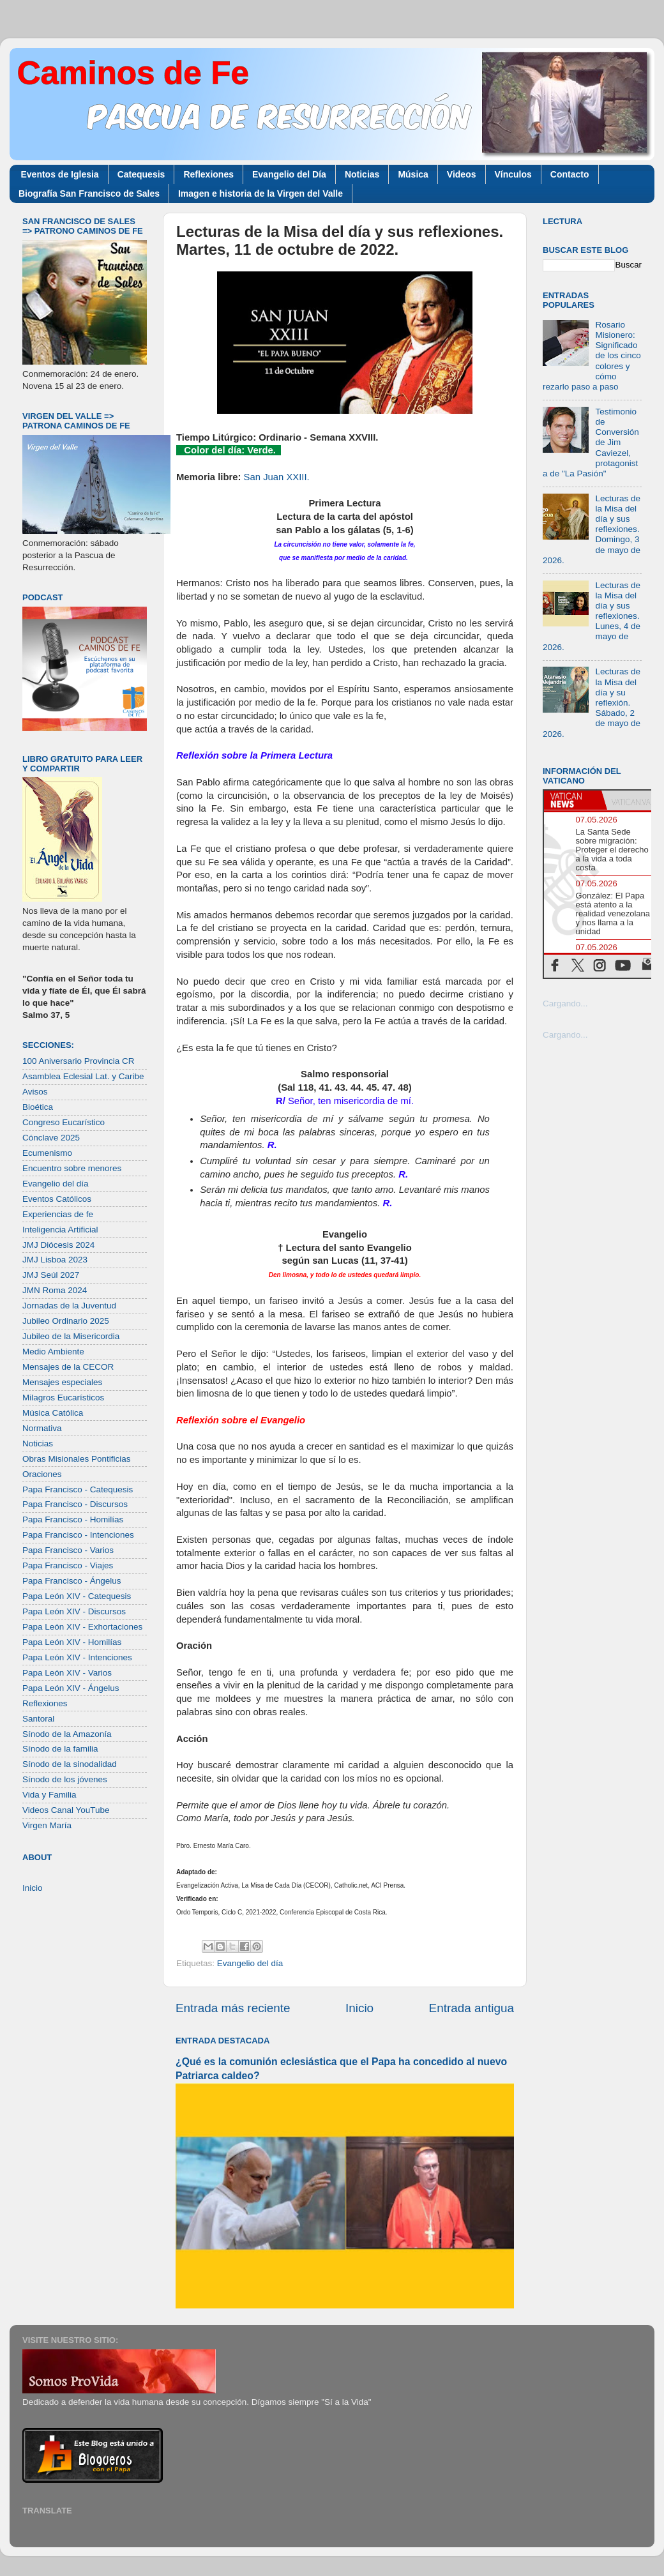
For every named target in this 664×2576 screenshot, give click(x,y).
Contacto (569, 174)
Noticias (362, 174)
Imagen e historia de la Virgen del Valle (260, 193)
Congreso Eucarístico (63, 1122)
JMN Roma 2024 (54, 1290)
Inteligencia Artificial (60, 1229)
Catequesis (141, 174)
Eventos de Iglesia (60, 174)
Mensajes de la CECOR (68, 1367)
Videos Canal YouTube (66, 1810)
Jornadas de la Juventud (69, 1305)
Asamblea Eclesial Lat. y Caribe (83, 1076)
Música (413, 174)
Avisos (35, 1091)
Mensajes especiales (62, 1382)
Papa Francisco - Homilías (72, 1519)
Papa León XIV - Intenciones (77, 1657)
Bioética (37, 1107)
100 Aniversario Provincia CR (78, 1061)
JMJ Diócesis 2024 (58, 1245)
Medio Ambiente (53, 1351)
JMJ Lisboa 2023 (54, 1259)
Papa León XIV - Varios (67, 1673)
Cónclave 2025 (51, 1137)
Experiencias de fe (57, 1214)
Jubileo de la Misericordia (70, 1336)
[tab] (572, 800)
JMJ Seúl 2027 (50, 1275)
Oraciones (42, 1474)
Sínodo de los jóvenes (64, 1779)
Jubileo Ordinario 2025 (65, 1321)
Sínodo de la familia (60, 1749)
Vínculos (513, 174)
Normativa (42, 1428)
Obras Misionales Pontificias (76, 1459)
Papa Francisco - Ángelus (71, 1581)
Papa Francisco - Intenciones (78, 1535)
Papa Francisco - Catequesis (77, 1489)
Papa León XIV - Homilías (71, 1642)
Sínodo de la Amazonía (67, 1734)
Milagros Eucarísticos (63, 1397)
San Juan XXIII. (277, 477)
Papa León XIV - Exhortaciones (82, 1627)
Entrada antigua (471, 2008)
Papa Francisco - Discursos (75, 1504)
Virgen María (47, 1825)
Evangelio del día (250, 1963)
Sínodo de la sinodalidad (69, 1764)
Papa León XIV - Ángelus (70, 1688)
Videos (461, 174)
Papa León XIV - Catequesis (76, 1596)
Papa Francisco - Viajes (67, 1565)
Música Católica (52, 1413)
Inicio (359, 2008)
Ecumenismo (47, 1153)
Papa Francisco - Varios (68, 1550)
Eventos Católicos (56, 1199)
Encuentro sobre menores (71, 1168)
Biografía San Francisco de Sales (89, 193)
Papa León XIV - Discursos (74, 1611)
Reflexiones (208, 174)
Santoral (38, 1719)
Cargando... (565, 1003)
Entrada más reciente (233, 2008)
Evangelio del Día (289, 174)
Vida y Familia (49, 1794)
